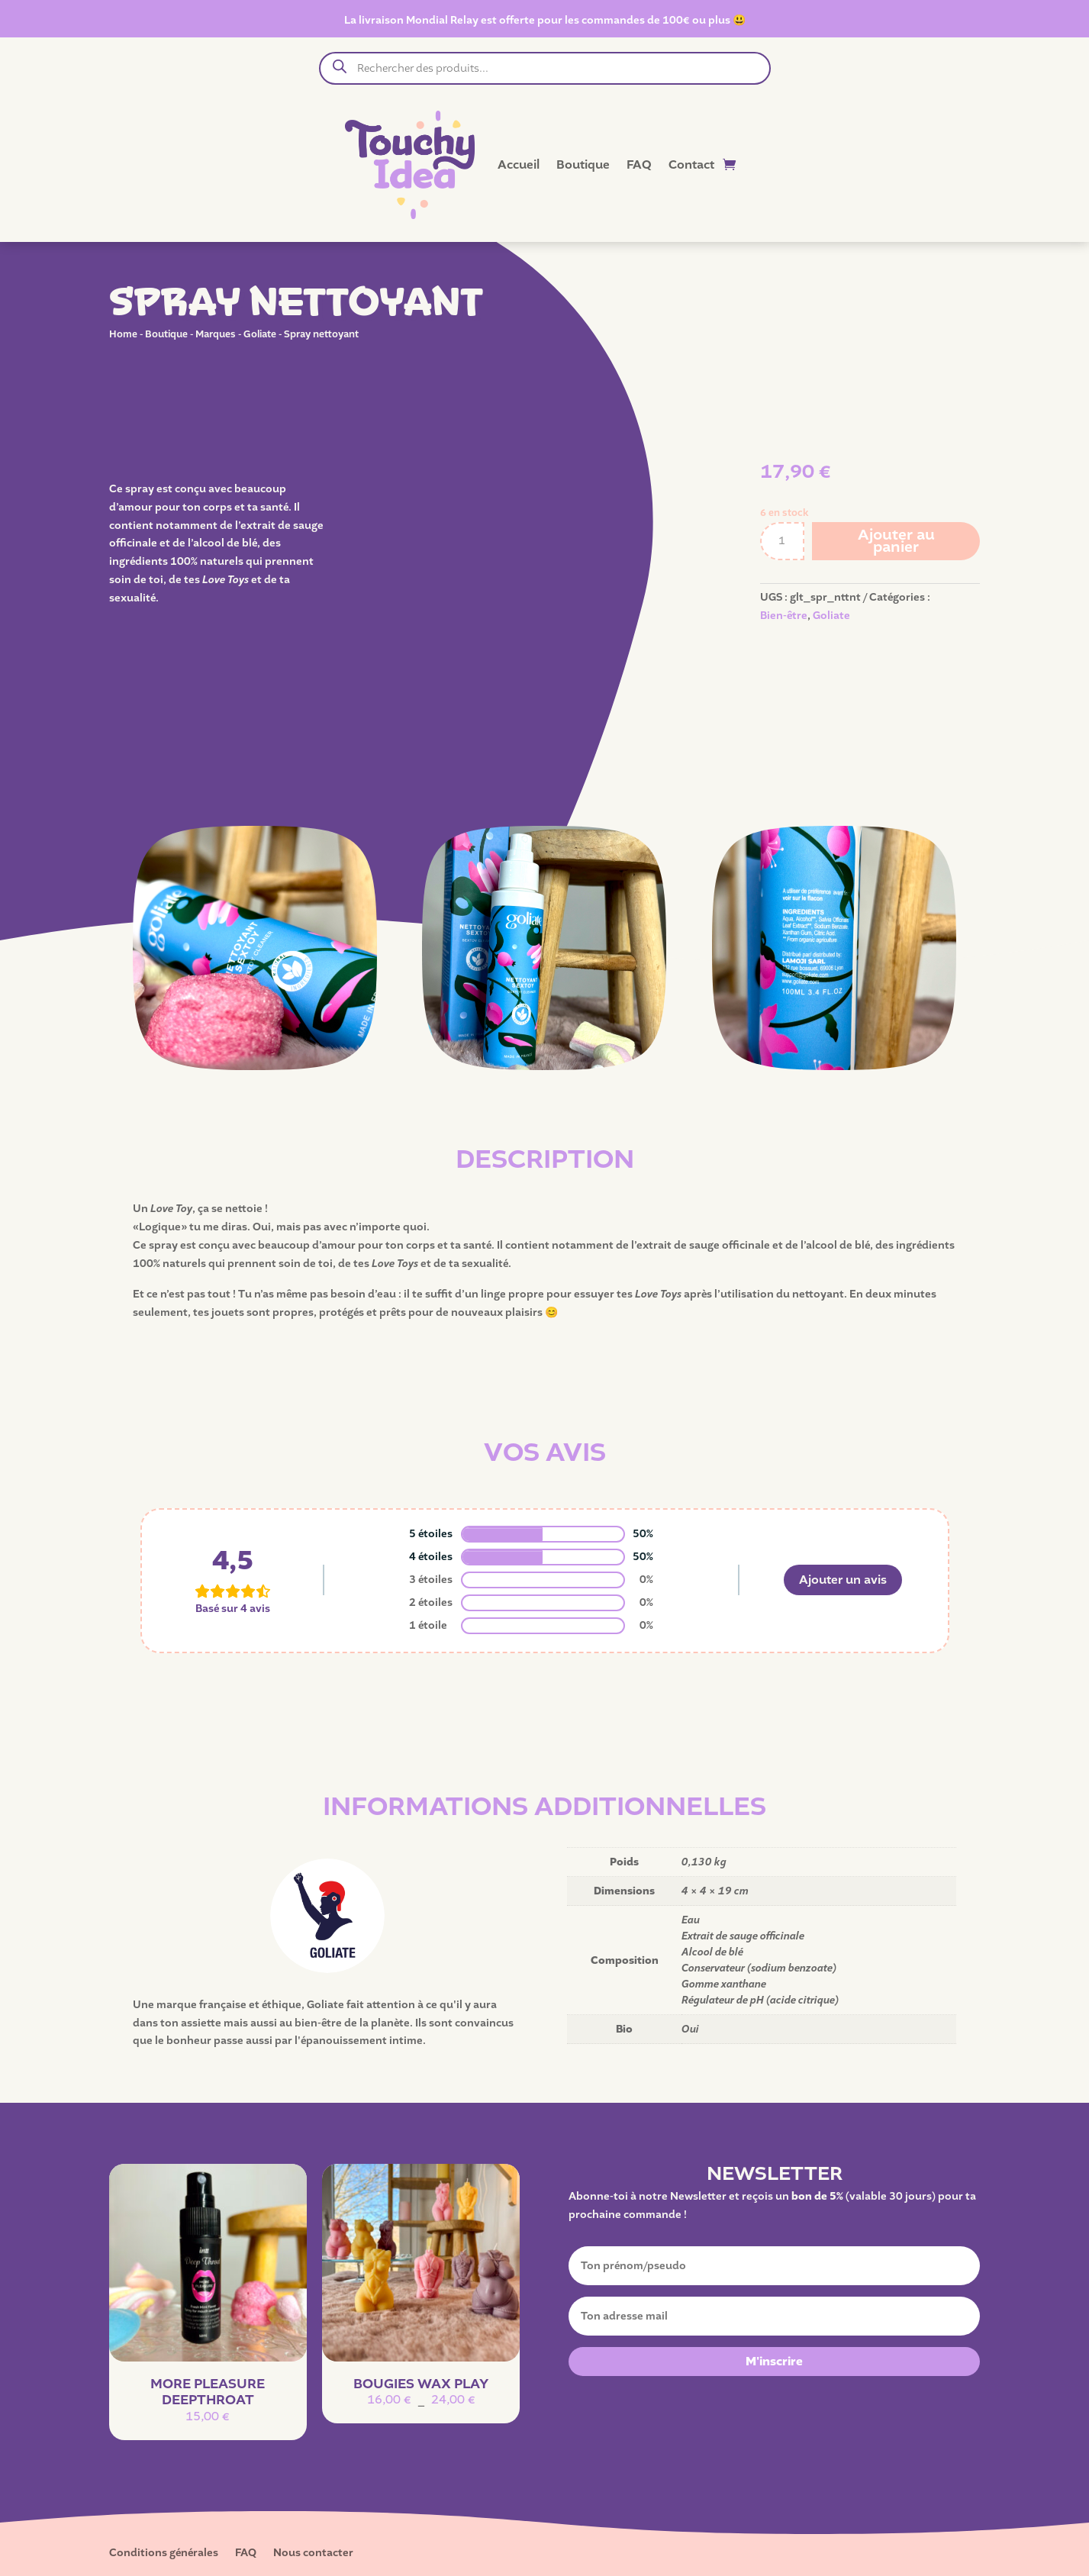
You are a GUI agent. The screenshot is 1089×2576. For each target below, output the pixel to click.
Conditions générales (163, 2554)
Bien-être (783, 615)
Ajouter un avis (843, 1580)
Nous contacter (313, 2554)
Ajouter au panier (896, 540)
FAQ (639, 164)
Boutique (583, 164)
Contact (691, 164)
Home (123, 333)
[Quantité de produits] (782, 541)
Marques (215, 333)
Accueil (519, 164)
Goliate (259, 333)
